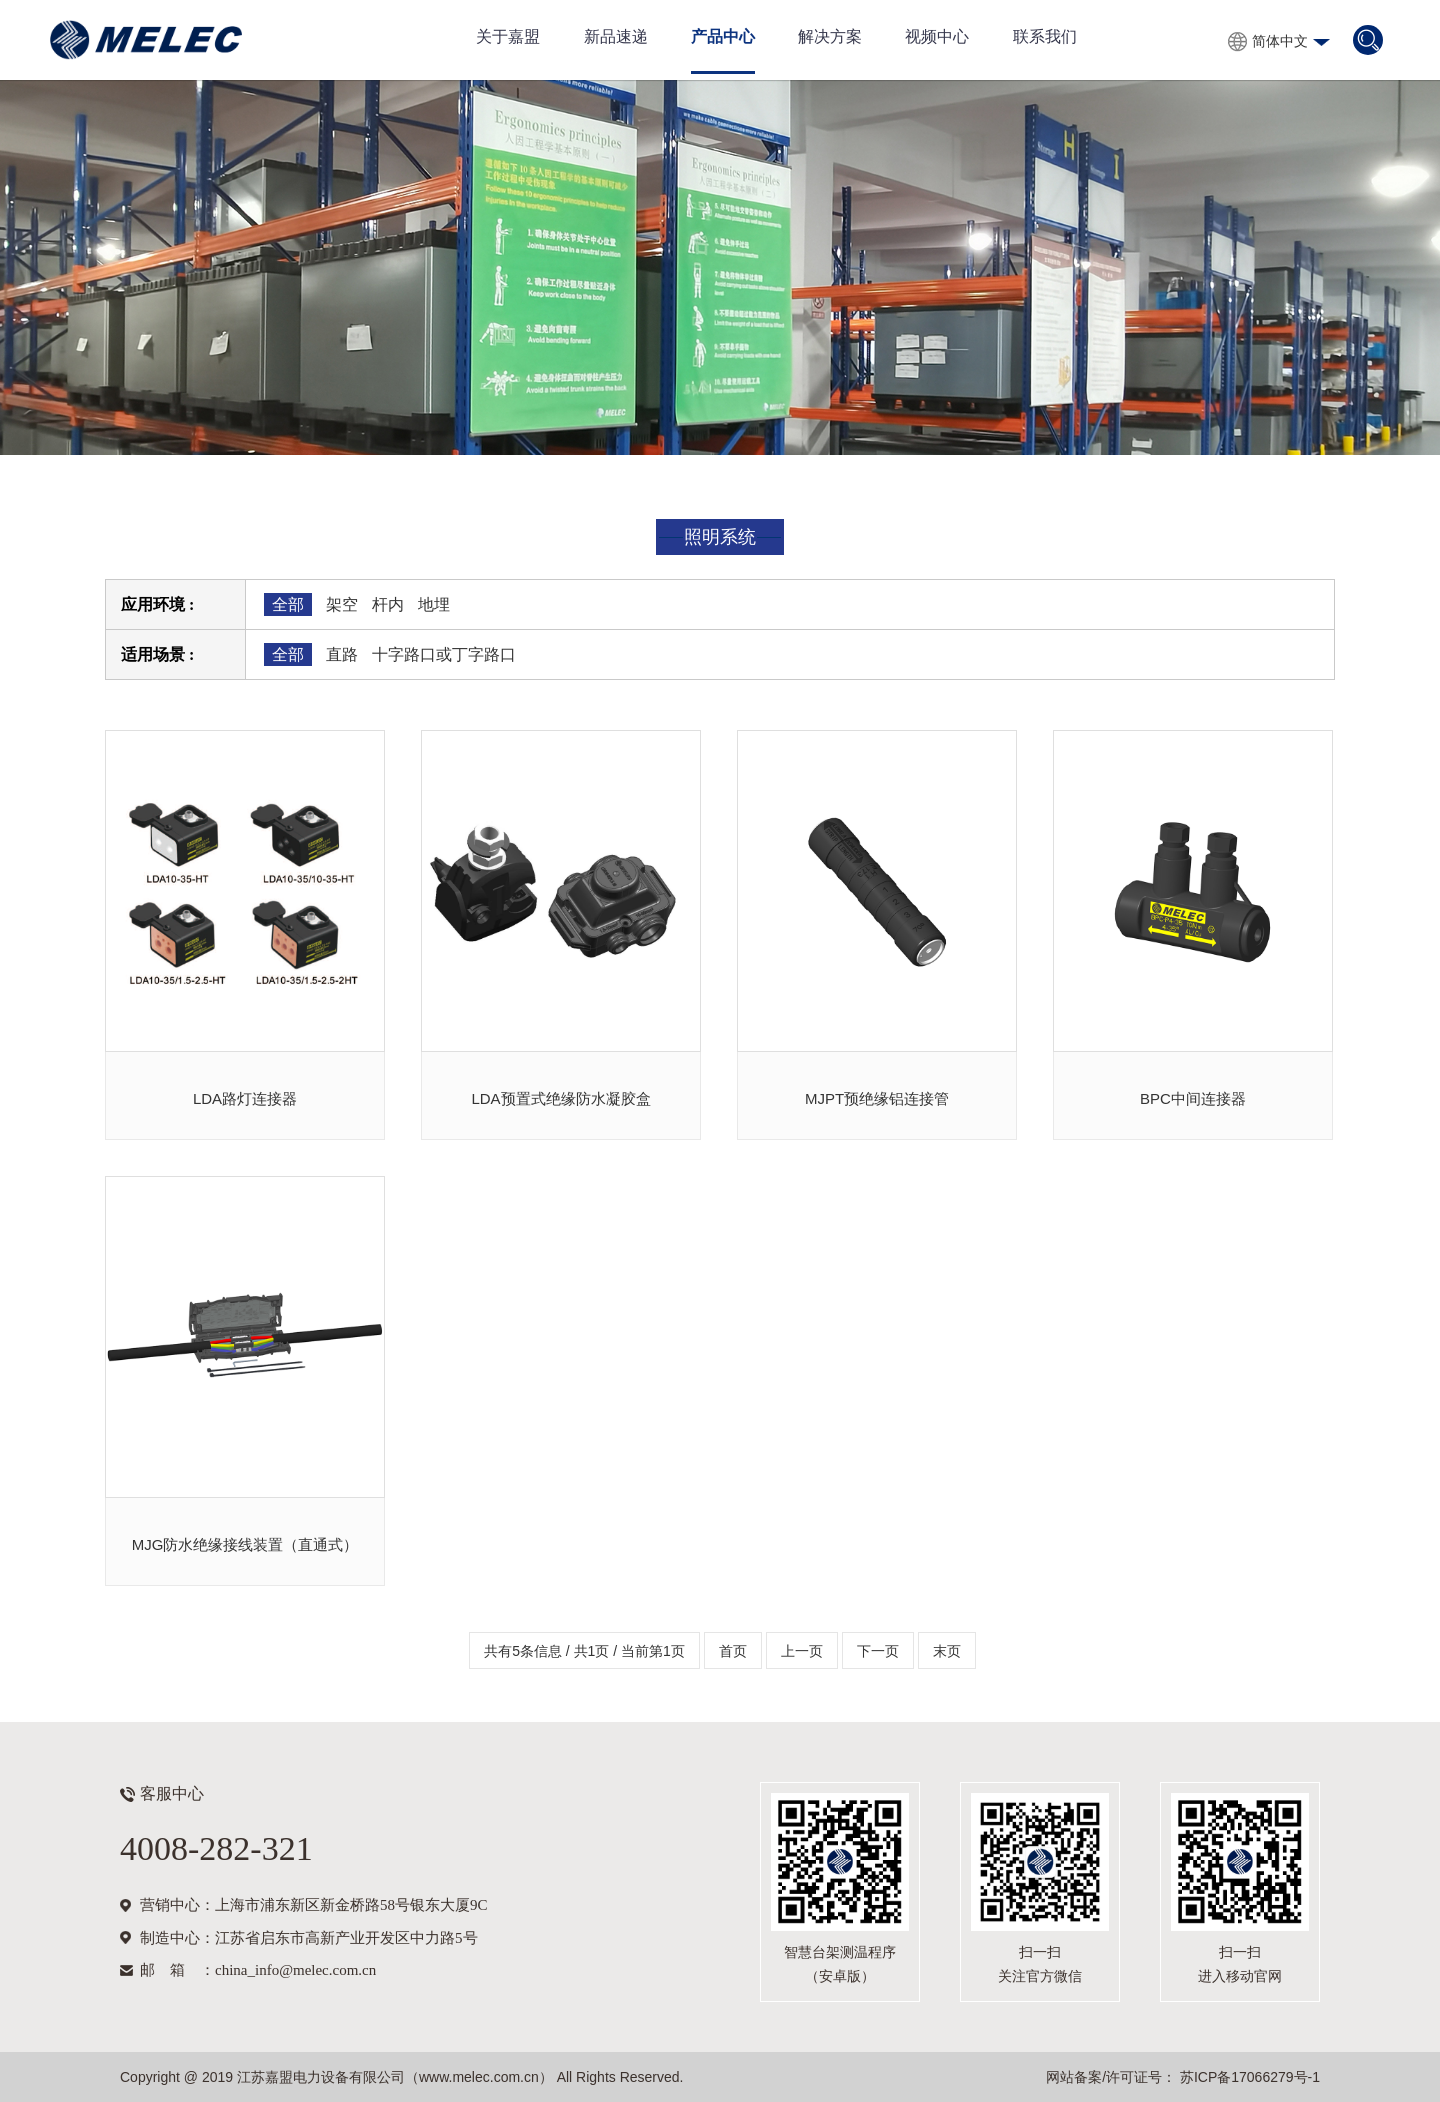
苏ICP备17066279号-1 (1248, 2077)
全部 (288, 604)
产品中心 (723, 36)
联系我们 (1045, 36)
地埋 (434, 604)
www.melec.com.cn (479, 2077)
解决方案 (830, 36)
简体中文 (1280, 41)
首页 (733, 1651)
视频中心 (937, 36)
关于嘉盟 (508, 36)
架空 (342, 604)
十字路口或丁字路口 (444, 654)
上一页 (802, 1651)
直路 (342, 654)
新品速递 (616, 36)
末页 (947, 1651)
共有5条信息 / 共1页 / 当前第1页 (584, 1651)
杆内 (388, 604)
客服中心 (172, 1793)
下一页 (878, 1651)
